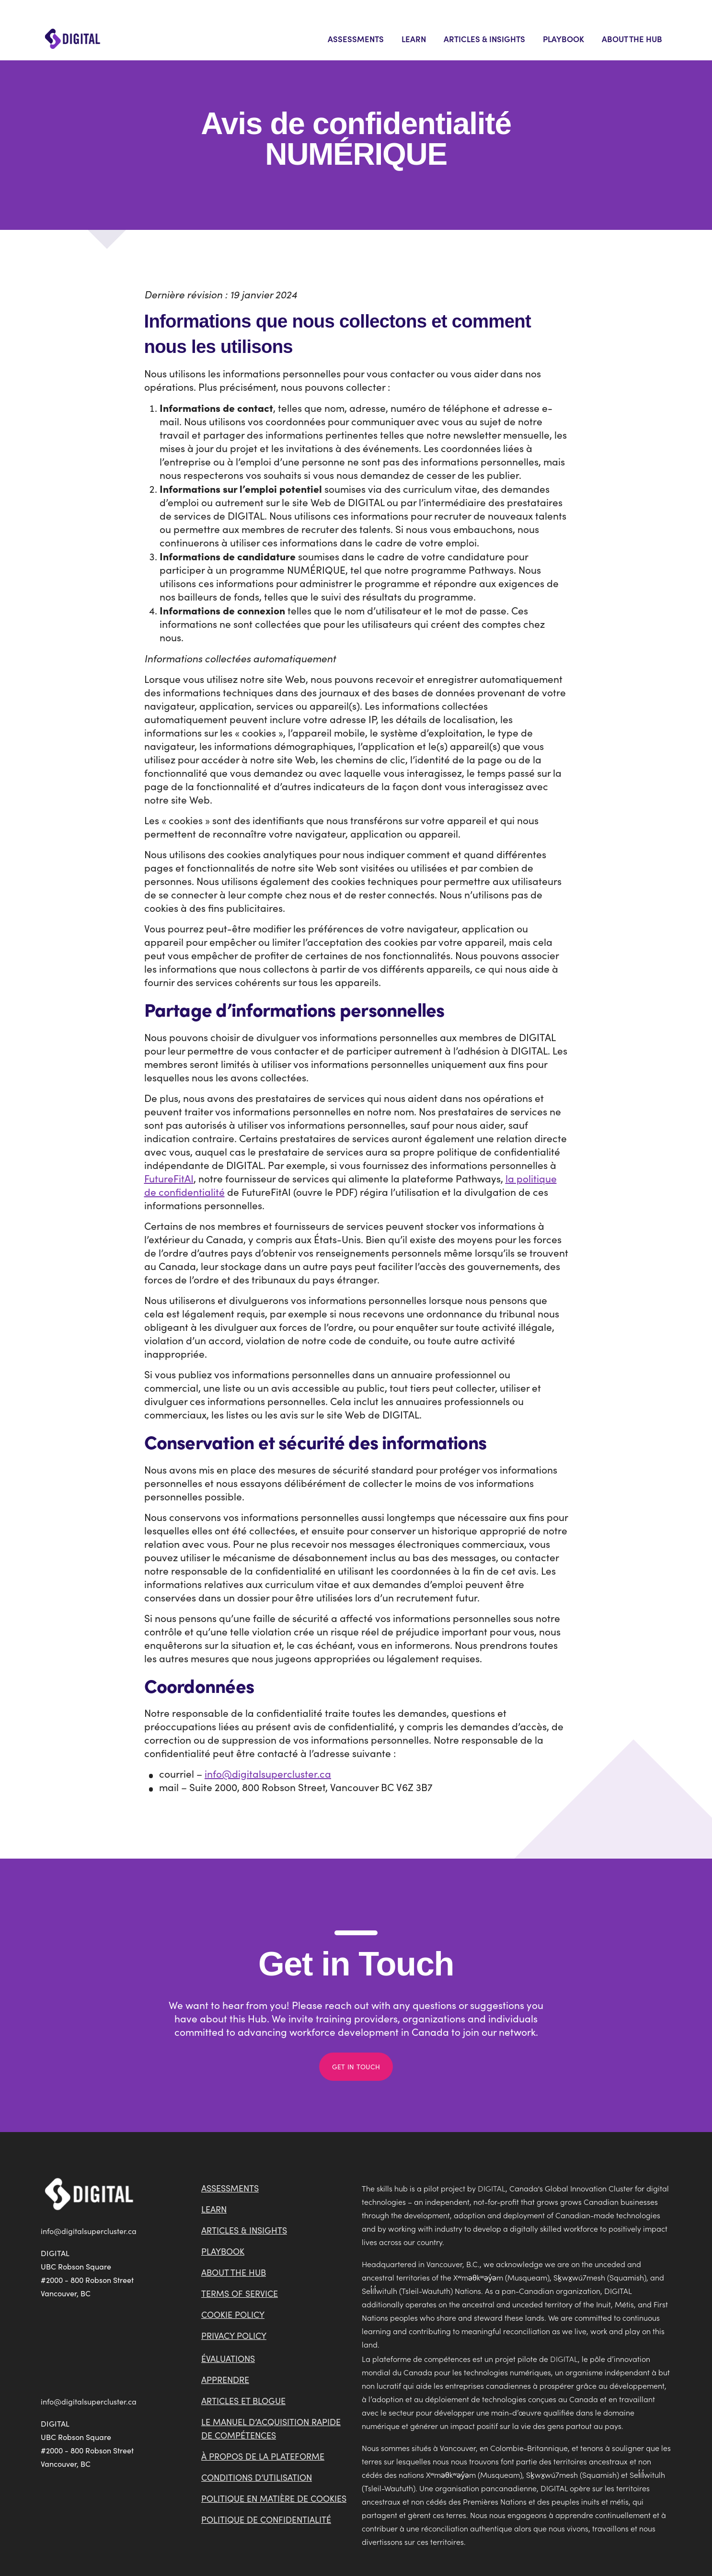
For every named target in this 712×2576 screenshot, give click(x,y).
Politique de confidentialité (266, 2519)
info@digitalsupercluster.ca (268, 1774)
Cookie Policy (232, 2314)
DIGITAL (491, 2188)
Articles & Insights (484, 39)
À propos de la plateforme (262, 2456)
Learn (414, 39)
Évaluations (228, 2358)
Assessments (356, 39)
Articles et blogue (243, 2400)
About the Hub (632, 39)
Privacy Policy (233, 2335)
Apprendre (225, 2379)
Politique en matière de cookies (273, 2498)
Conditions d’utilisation (256, 2477)
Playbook (563, 39)
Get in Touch (356, 2066)
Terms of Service (239, 2293)
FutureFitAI (169, 1178)
